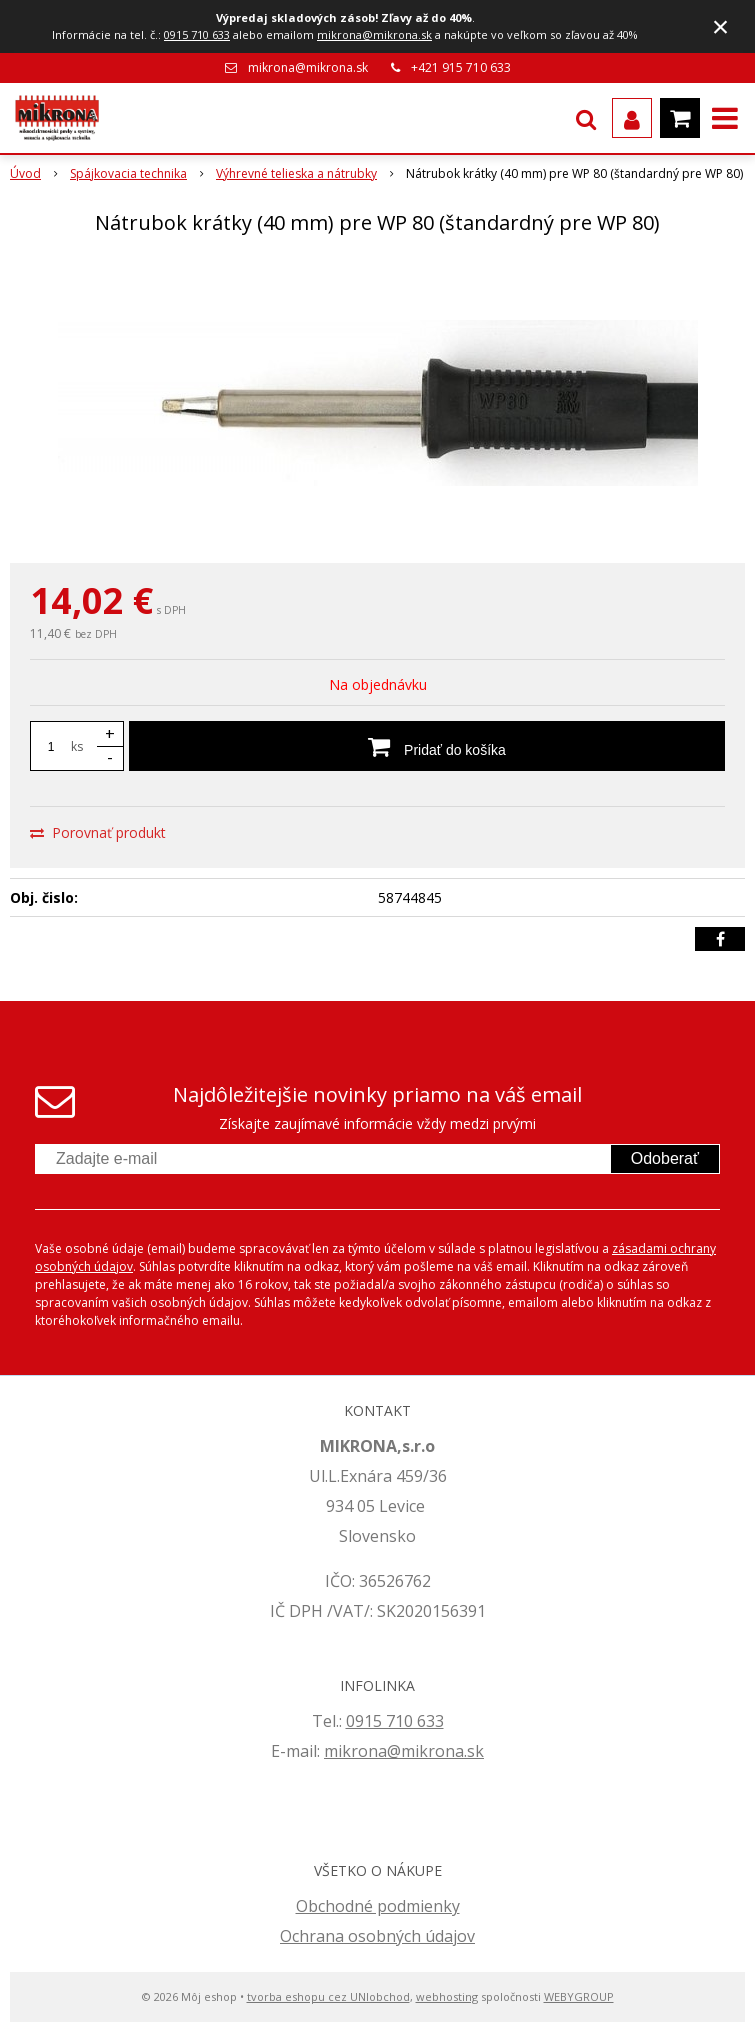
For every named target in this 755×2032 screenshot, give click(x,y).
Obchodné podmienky (378, 1906)
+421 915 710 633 (461, 67)
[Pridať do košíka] (427, 746)
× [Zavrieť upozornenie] (721, 26)
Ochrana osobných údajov (377, 1936)
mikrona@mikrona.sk (374, 34)
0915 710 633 (197, 34)
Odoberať (665, 1158)
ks (77, 746)
